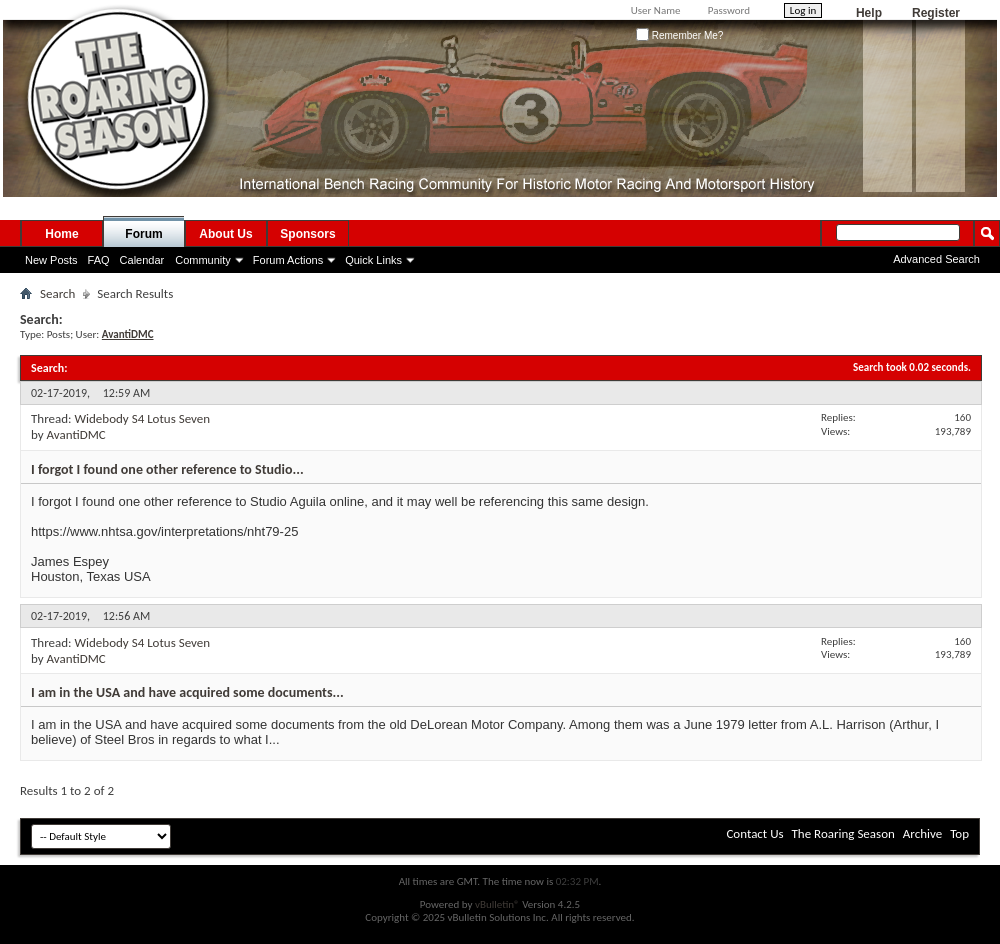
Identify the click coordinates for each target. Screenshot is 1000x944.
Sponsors (307, 234)
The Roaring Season (843, 833)
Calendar (142, 260)
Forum (143, 234)
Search (57, 293)
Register (936, 13)
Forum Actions (288, 260)
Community (203, 260)
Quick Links (373, 260)
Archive (922, 833)
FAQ (99, 260)
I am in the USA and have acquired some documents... (187, 692)
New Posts (51, 260)
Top (959, 833)
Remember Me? (679, 35)
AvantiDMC (76, 434)
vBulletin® (497, 904)
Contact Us (754, 833)
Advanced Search (936, 259)
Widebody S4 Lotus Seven (142, 418)
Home (61, 234)
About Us (225, 234)
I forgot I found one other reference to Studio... (167, 469)
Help (869, 13)
